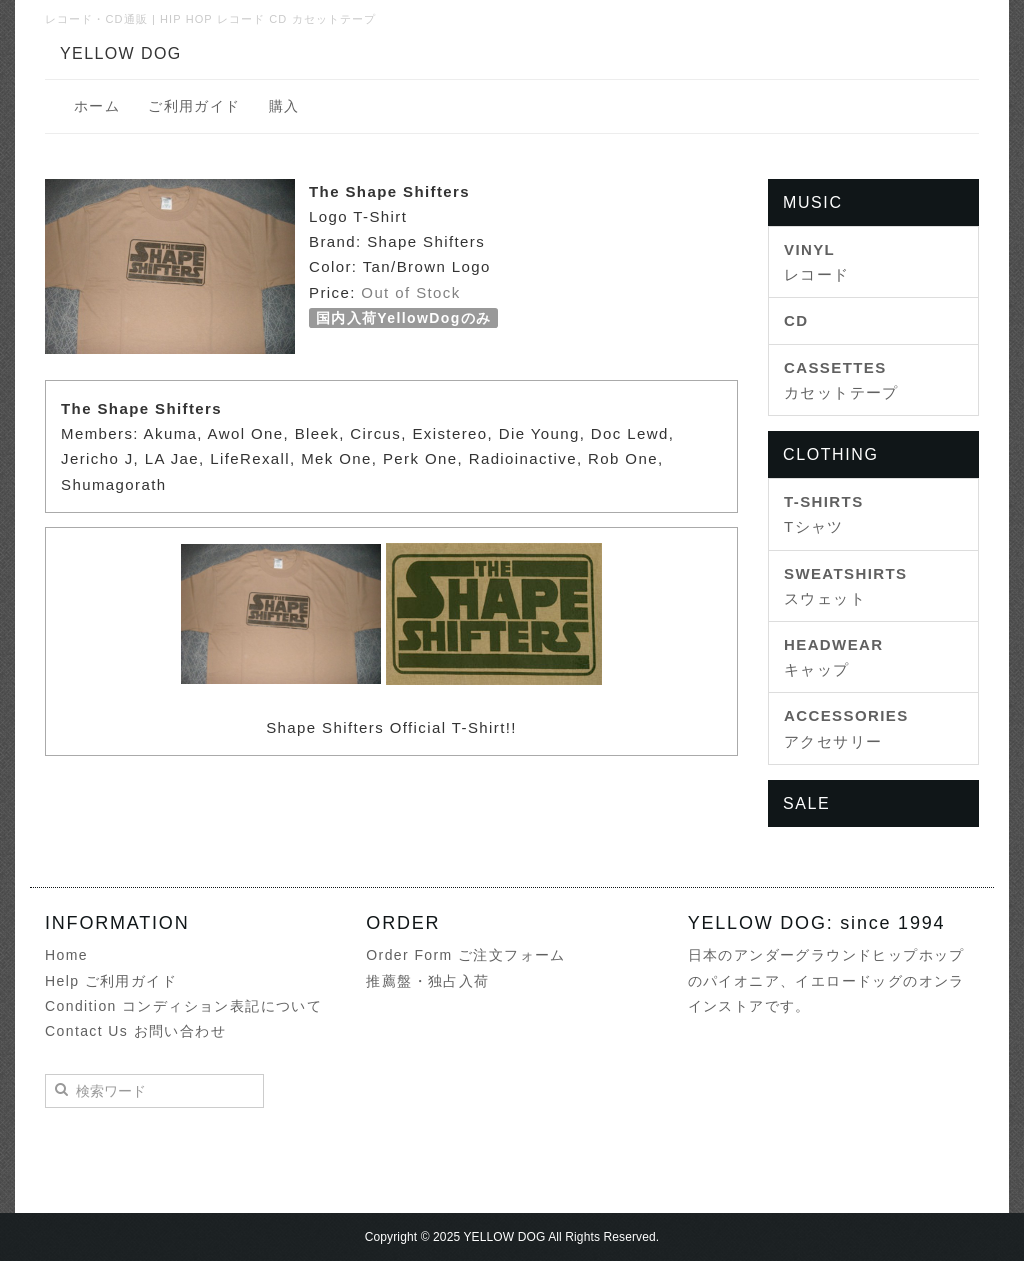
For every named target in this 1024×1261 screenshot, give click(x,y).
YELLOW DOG (121, 53)
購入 (284, 106)
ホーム (97, 106)
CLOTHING (830, 454)
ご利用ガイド (194, 106)
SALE (806, 803)
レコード (817, 262)
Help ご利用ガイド (111, 981)
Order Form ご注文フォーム (465, 955)
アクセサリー (846, 728)
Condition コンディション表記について (183, 1006)
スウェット (845, 586)
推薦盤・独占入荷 (427, 981)
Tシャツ (824, 514)
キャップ (834, 657)
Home (66, 955)
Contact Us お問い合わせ (135, 1031)
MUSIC (813, 202)
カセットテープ (841, 380)
